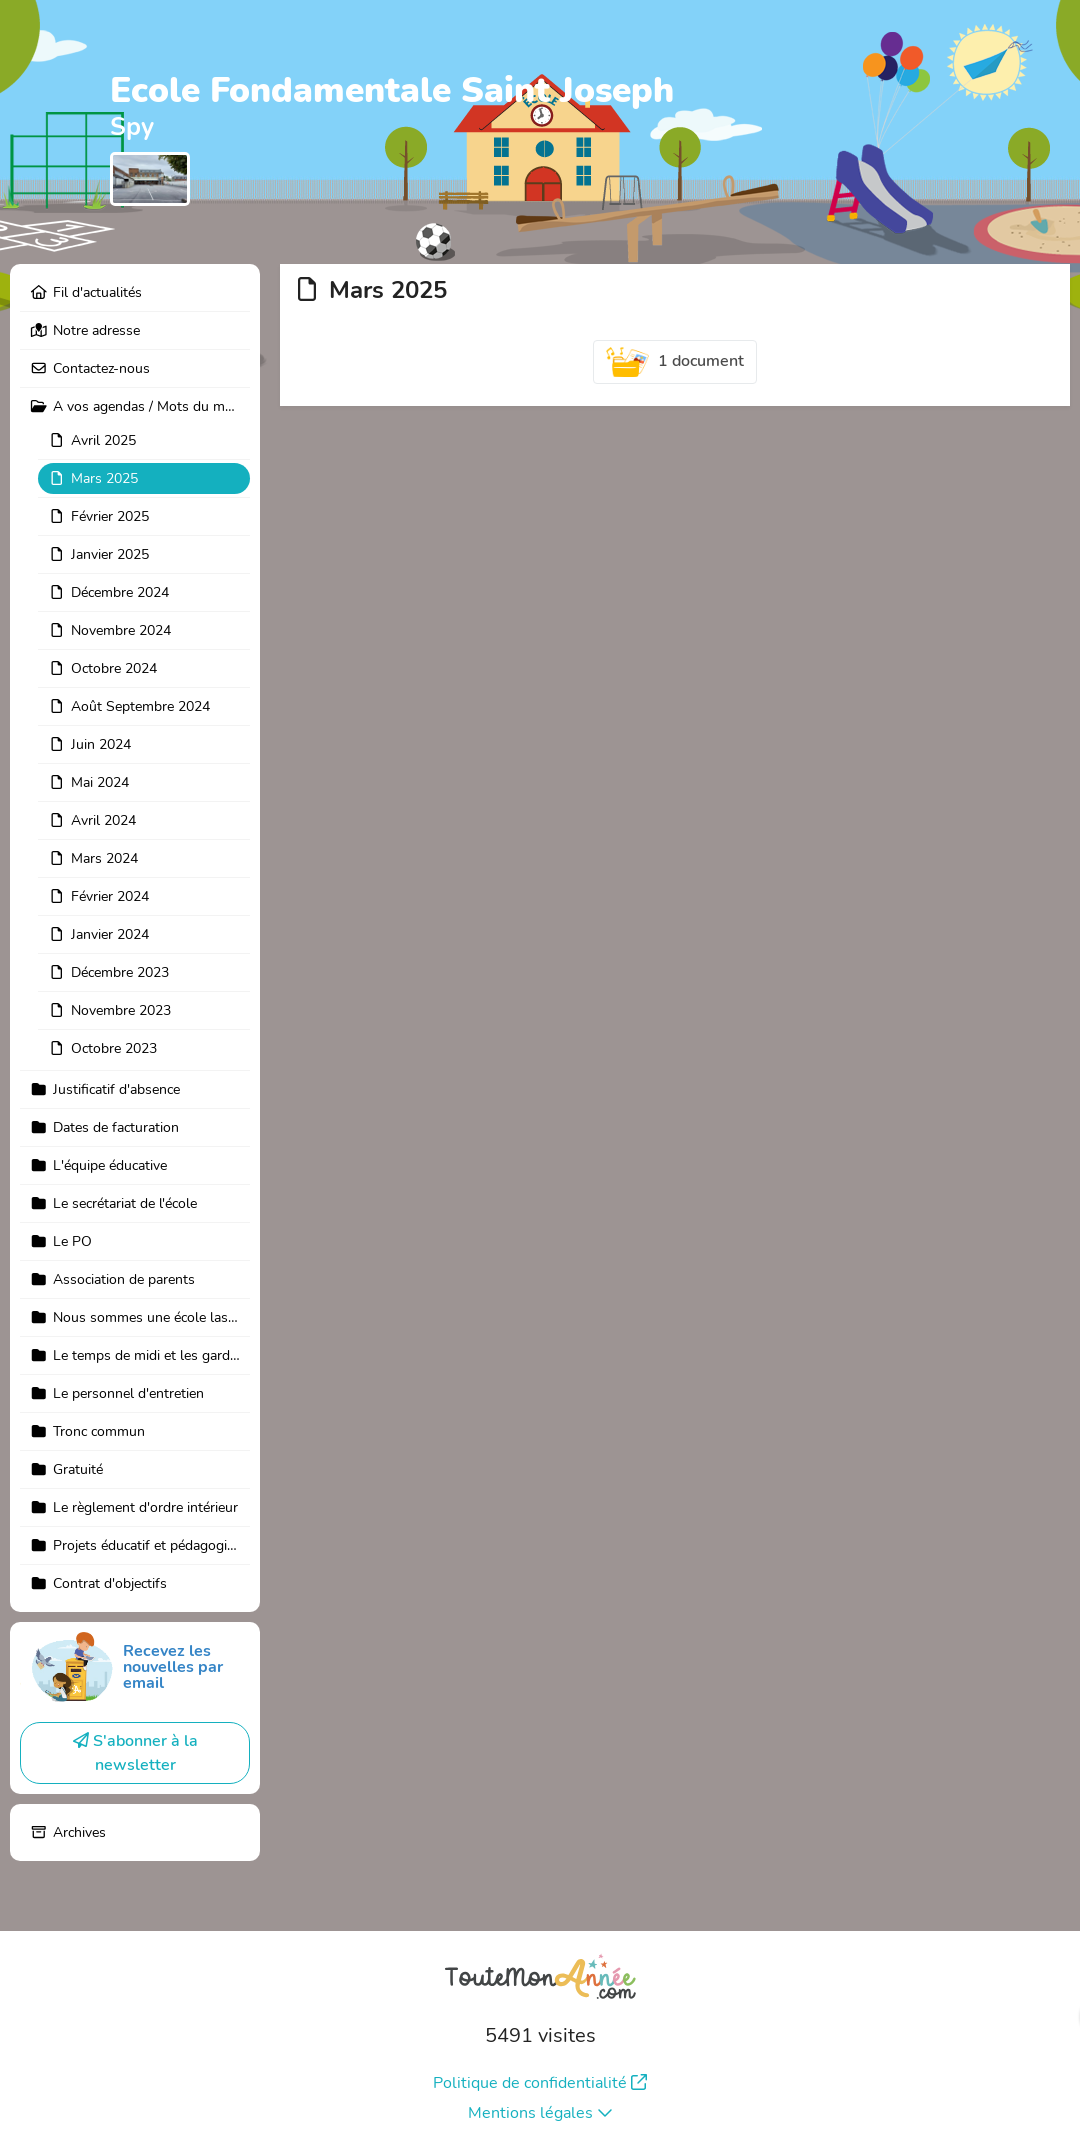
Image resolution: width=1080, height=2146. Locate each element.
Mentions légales (540, 2113)
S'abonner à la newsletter (135, 1753)
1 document (675, 362)
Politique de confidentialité (540, 2083)
